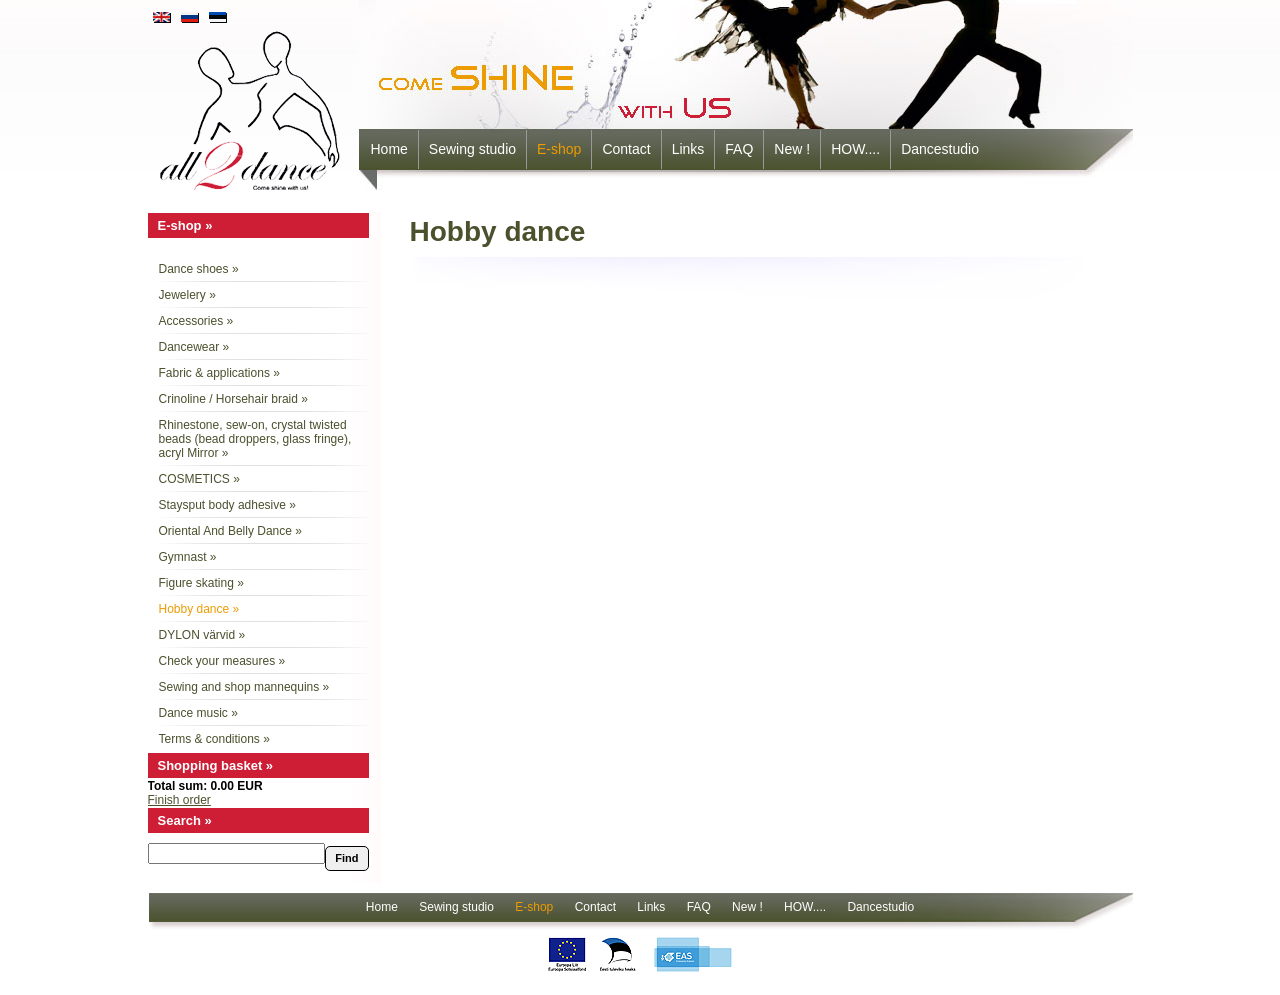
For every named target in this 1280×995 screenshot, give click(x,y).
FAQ (739, 149)
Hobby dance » (199, 609)
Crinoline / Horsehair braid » (233, 399)
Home (389, 149)
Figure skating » (201, 583)
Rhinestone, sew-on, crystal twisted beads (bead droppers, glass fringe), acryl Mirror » (255, 439)
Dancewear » (194, 347)
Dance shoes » (199, 269)
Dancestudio (940, 149)
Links (688, 149)
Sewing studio (472, 149)
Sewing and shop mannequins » (244, 687)
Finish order (179, 800)
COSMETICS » (199, 479)
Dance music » (198, 713)
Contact (626, 149)
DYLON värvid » (202, 635)
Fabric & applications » (219, 373)
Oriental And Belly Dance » (230, 531)
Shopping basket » (216, 765)
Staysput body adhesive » (227, 505)
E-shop (559, 149)
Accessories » (196, 321)
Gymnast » (188, 557)
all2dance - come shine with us (252, 105)
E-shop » (185, 225)
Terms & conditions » (214, 739)
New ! (792, 149)
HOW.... (855, 149)
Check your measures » (222, 661)
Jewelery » (187, 295)
